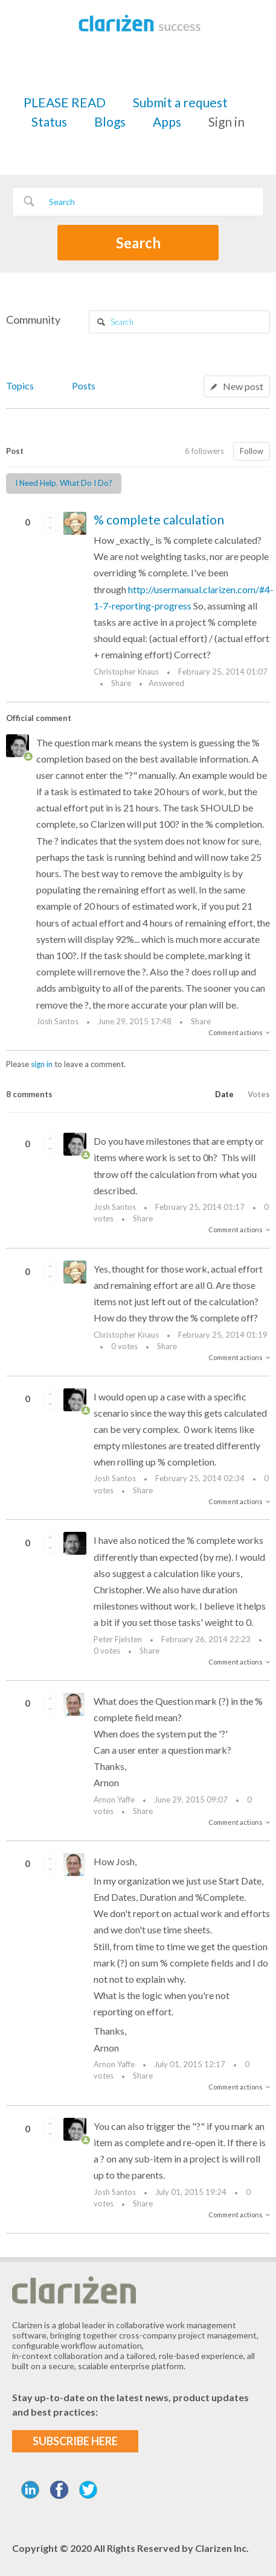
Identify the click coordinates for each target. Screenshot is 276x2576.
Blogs (110, 121)
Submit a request (180, 102)
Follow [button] (251, 451)
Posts (83, 385)
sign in (42, 1064)
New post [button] (243, 386)
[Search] (138, 201)
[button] (50, 517)
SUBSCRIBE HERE (75, 2441)
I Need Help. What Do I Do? (63, 483)
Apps (167, 121)
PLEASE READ (65, 102)
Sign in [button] (226, 121)
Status (49, 121)
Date (224, 1094)
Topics (20, 385)
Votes (259, 1094)
